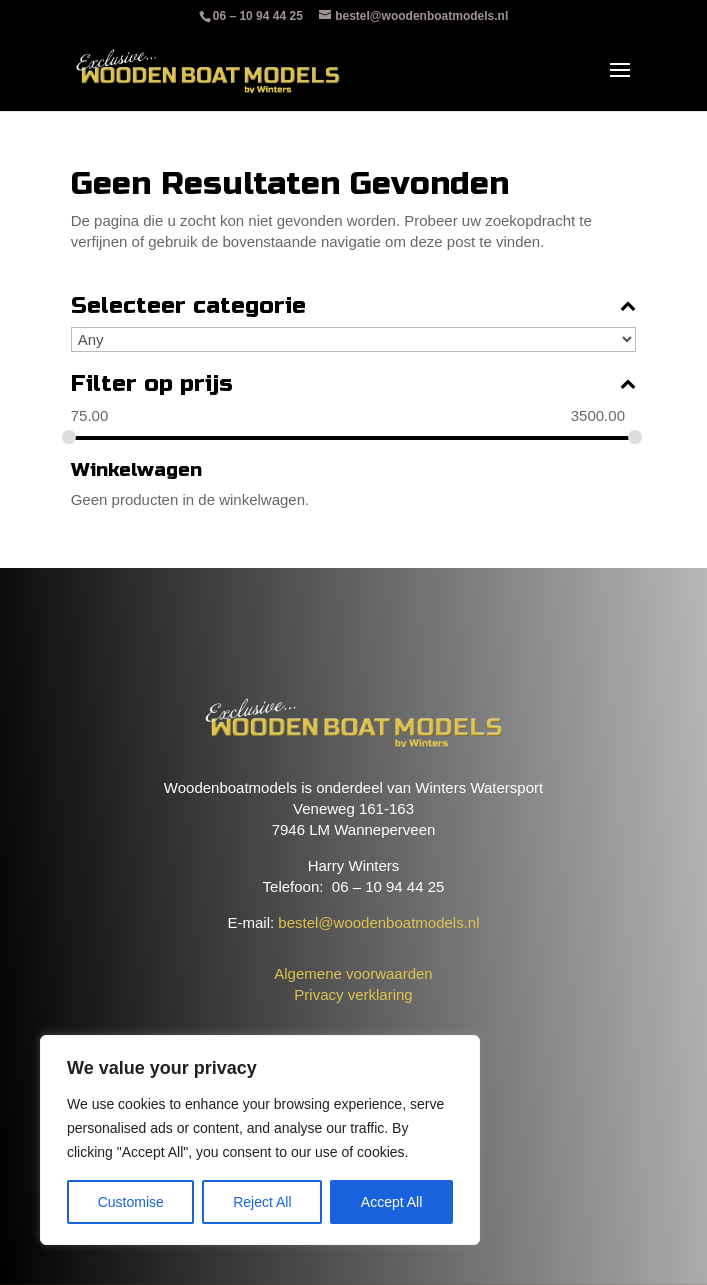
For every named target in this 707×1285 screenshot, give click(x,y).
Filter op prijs (354, 384)
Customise (131, 1202)
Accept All (391, 1202)
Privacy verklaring (353, 994)
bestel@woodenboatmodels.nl (378, 922)
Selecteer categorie (354, 306)
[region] (260, 1140)
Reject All (262, 1202)
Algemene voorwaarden (353, 973)
